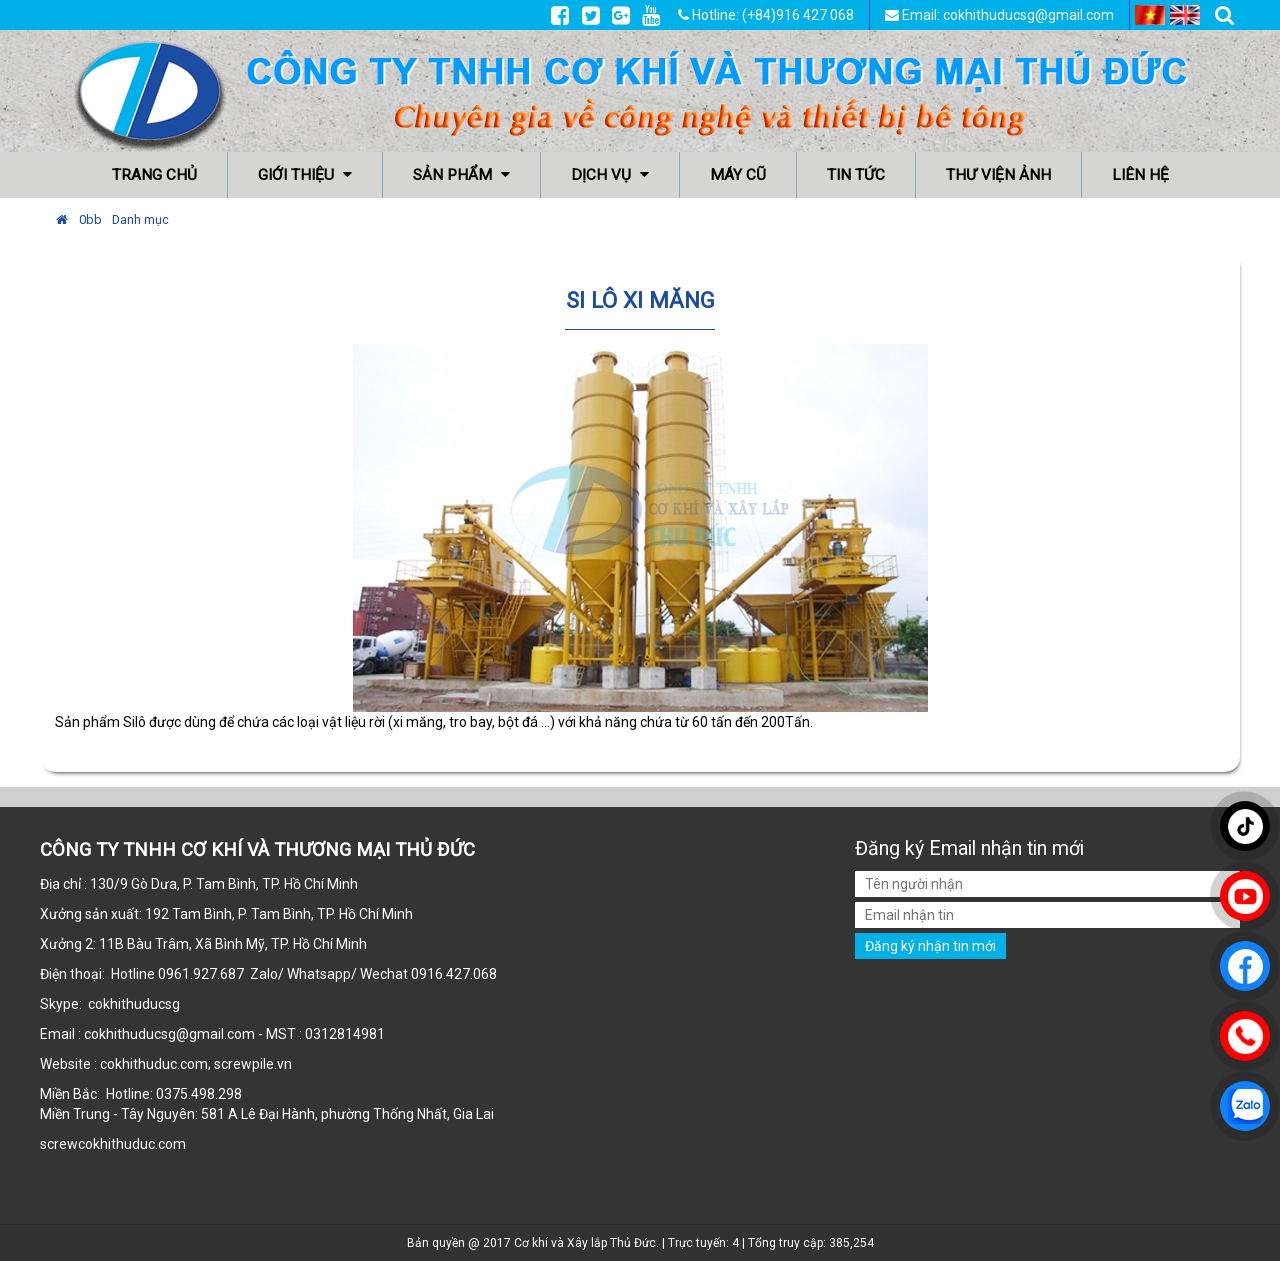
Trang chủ (154, 175)
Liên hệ (1140, 175)
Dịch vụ (610, 175)
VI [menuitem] (1150, 15)
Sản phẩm (461, 175)
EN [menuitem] (1185, 15)
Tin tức (856, 175)
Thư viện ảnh (998, 175)
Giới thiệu (305, 175)
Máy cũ (738, 175)
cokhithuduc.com (133, 1144)
